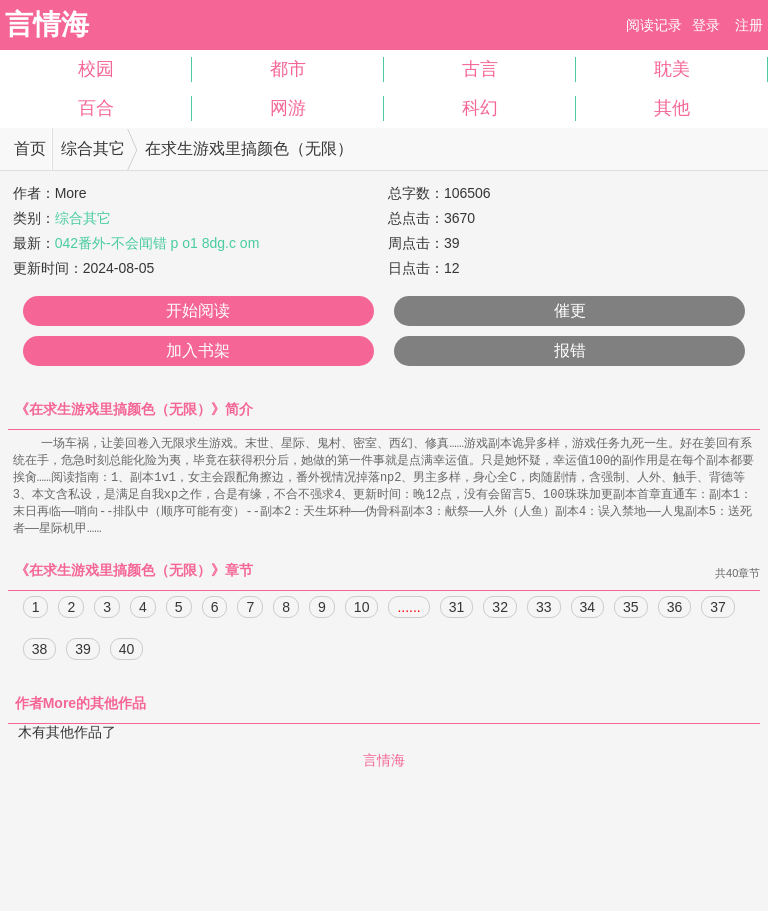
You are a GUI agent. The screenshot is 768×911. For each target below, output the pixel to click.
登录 (706, 25)
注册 (749, 25)
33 (544, 613)
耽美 (672, 69)
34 (588, 613)
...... (408, 613)
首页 (30, 148)
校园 (96, 69)
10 (362, 613)
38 (40, 655)
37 (718, 613)
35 (631, 613)
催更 (570, 310)
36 (675, 613)
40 (127, 655)
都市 (288, 69)
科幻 (480, 108)
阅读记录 (654, 25)
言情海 (47, 24)
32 (500, 613)
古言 (480, 69)
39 (83, 655)
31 (457, 613)
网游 (288, 108)
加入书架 (198, 350)
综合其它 (93, 148)
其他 (672, 108)
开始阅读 (198, 310)
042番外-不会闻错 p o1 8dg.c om (157, 243)
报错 (570, 350)
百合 (96, 108)
